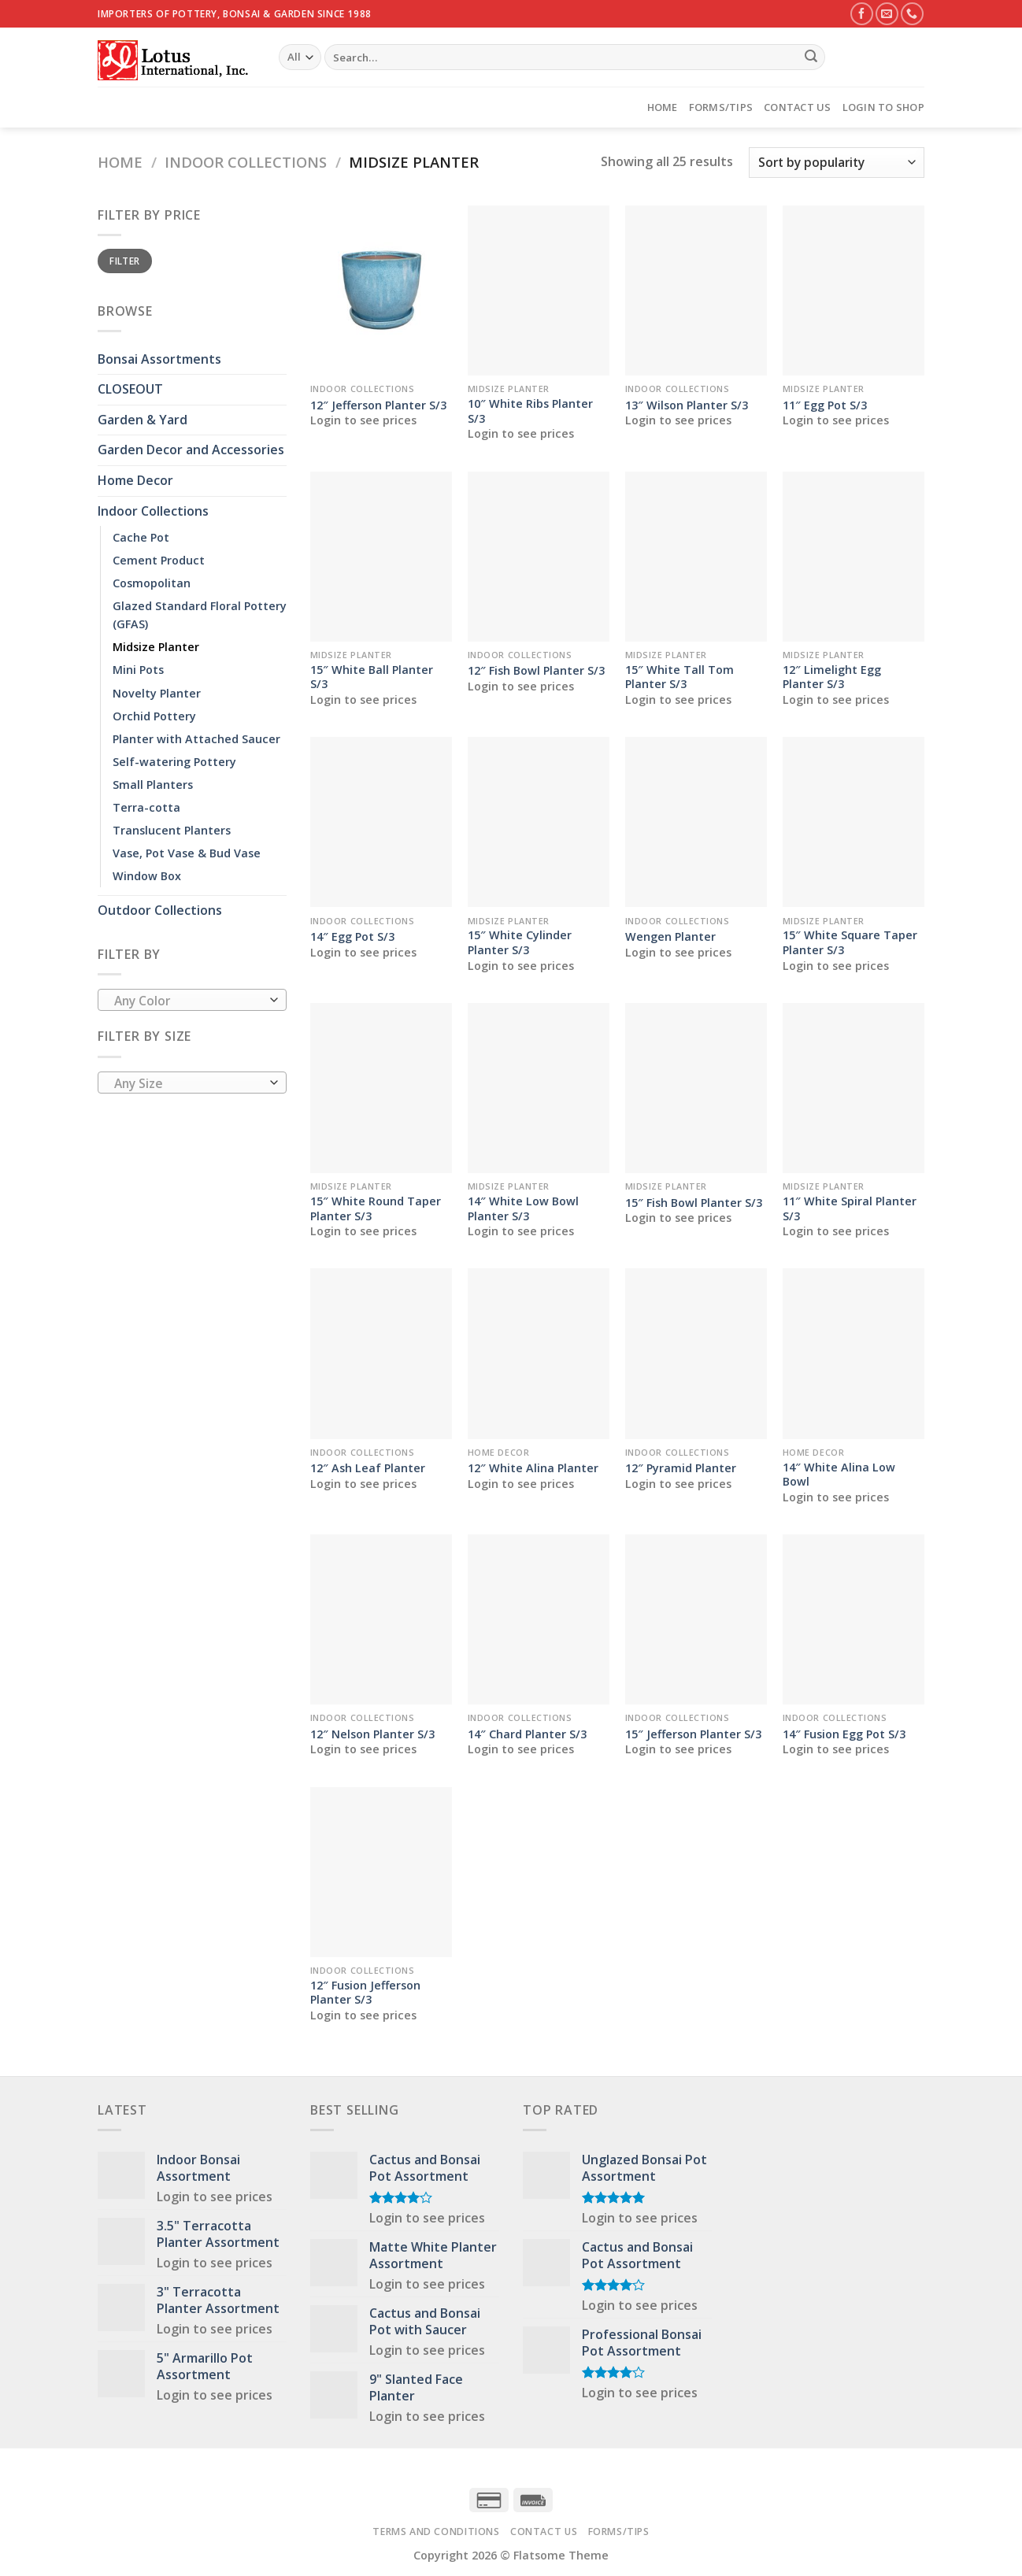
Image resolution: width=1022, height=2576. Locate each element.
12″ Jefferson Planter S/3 (378, 405)
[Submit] (811, 57)
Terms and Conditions (435, 2531)
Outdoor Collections (160, 910)
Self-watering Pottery (174, 761)
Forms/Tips (721, 107)
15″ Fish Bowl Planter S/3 (693, 1203)
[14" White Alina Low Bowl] (853, 1353)
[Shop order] (836, 162)
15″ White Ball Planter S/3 (371, 677)
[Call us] (912, 13)
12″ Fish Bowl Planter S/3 (536, 671)
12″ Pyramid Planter (680, 1468)
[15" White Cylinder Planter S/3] (538, 822)
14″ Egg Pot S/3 (352, 937)
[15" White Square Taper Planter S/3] (853, 822)
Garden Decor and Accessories (191, 449)
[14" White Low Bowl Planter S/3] (538, 1088)
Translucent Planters (172, 830)
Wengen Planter (670, 937)
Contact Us (797, 107)
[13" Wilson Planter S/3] (696, 290)
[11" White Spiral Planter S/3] (853, 1088)
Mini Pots (138, 669)
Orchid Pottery (154, 716)
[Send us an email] (887, 13)
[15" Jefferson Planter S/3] (696, 1619)
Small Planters (153, 784)
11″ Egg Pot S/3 (825, 405)
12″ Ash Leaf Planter (367, 1468)
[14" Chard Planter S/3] (538, 1619)
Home (662, 107)
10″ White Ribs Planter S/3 (530, 411)
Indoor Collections (246, 162)
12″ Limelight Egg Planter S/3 (832, 677)
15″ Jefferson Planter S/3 (693, 1734)
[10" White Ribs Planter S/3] (538, 290)
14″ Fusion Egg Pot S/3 (844, 1734)
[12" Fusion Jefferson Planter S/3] (381, 1872)
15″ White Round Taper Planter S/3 (375, 1208)
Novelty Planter (157, 693)
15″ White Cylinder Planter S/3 (520, 942)
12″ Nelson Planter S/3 (372, 1734)
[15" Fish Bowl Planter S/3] (696, 1088)
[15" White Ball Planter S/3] (381, 557)
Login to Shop (883, 107)
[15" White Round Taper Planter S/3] (381, 1088)
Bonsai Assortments (159, 359)
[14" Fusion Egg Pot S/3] (853, 1619)
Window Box (147, 875)
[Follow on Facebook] (861, 13)
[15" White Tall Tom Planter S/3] (696, 557)
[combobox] (192, 1000)
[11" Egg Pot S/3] (853, 290)
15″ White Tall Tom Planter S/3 (679, 677)
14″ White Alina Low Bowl (839, 1475)
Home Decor (135, 480)
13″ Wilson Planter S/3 (686, 405)
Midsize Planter (156, 646)
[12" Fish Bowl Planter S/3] (538, 557)
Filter (124, 260)
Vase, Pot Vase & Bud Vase (187, 853)
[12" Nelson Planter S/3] (381, 1619)
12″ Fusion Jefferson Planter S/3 (365, 1993)
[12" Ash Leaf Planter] (381, 1353)
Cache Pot (141, 537)
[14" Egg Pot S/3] (381, 822)
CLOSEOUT (130, 389)
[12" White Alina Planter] (538, 1353)
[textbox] (188, 1001)
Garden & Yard (142, 419)
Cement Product (159, 560)
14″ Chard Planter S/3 (527, 1734)
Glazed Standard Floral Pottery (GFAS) (200, 614)
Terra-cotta (146, 807)
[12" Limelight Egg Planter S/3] (853, 557)
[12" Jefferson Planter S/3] (381, 290)
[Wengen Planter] (696, 822)
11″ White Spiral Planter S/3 (849, 1208)
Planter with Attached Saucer (196, 738)
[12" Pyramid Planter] (696, 1353)
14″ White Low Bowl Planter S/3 (523, 1208)
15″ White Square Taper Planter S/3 (850, 942)
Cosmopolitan (152, 583)
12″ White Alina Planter (533, 1468)
